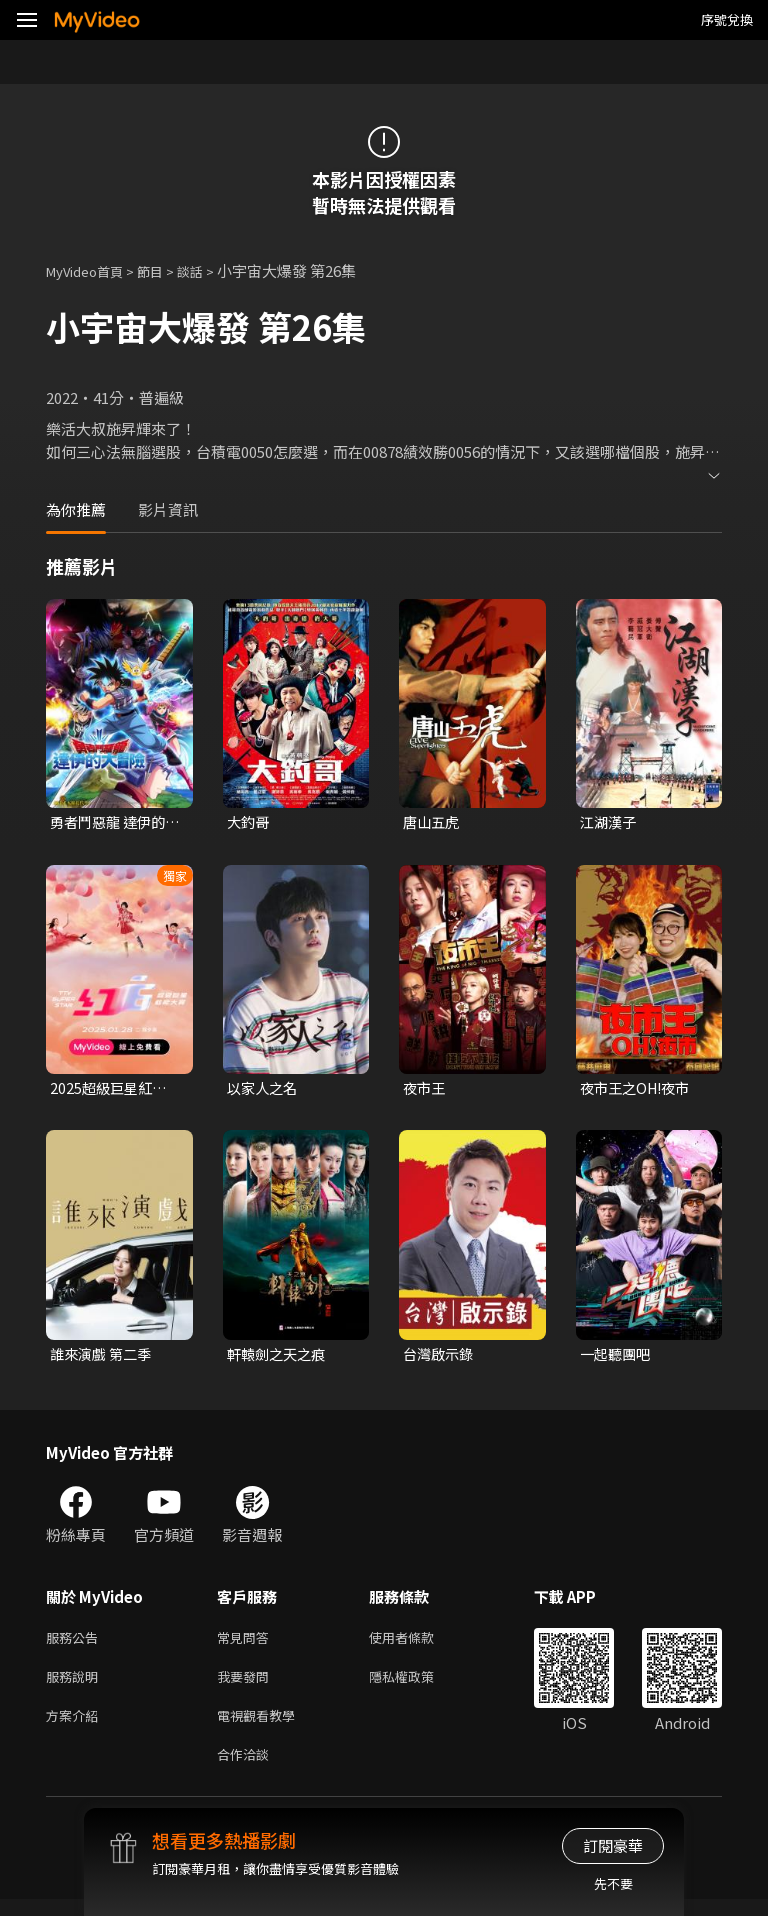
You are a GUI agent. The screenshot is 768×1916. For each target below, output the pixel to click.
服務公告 (76, 1643)
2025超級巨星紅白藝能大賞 (111, 1091)
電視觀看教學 (262, 1727)
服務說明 (76, 1685)
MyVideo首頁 (91, 270)
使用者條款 (418, 1643)
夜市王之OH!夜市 (639, 1090)
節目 (166, 270)
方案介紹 (76, 1727)
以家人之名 (264, 1090)
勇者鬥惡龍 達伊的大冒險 (111, 823)
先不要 (613, 1883)
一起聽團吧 (617, 1357)
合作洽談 (247, 1769)
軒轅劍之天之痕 (279, 1357)
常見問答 (247, 1643)
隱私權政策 (418, 1685)
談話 (210, 270)
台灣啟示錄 (440, 1357)
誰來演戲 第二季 (104, 1357)
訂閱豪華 (613, 1845)
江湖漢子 (610, 822)
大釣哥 (249, 822)
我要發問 (247, 1685)
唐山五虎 (433, 822)
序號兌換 (727, 19)
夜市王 (425, 1090)
